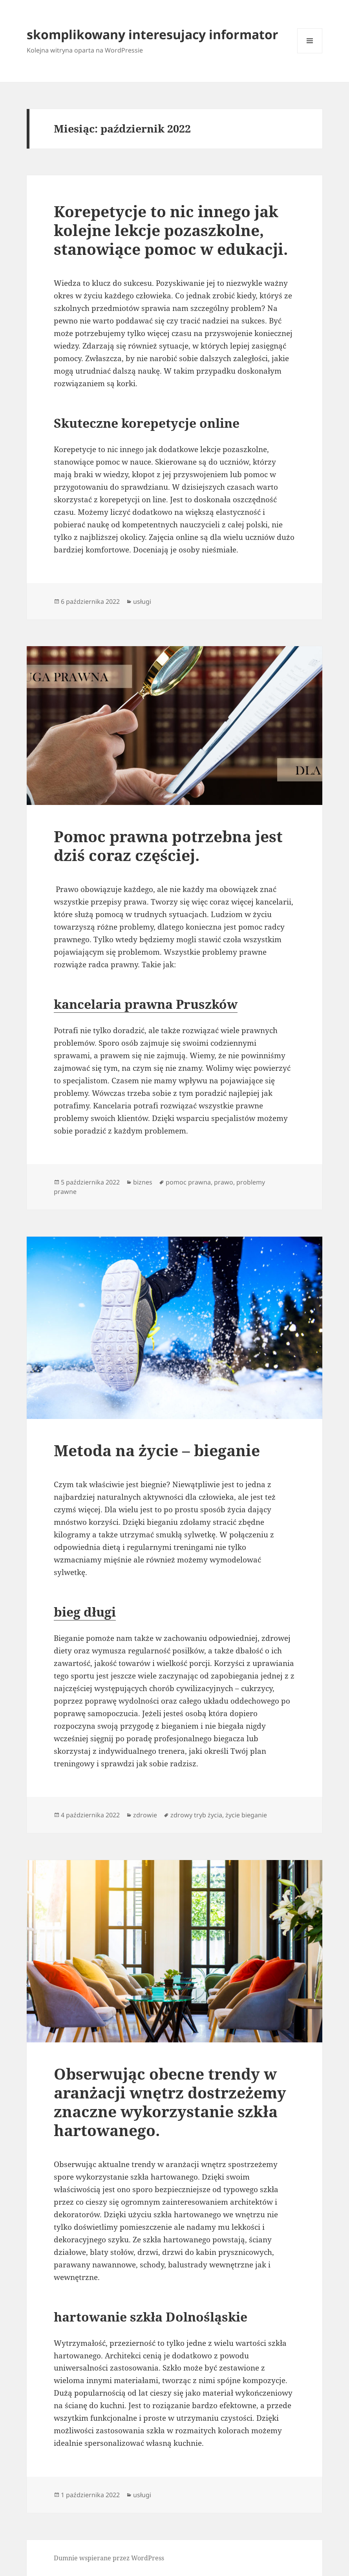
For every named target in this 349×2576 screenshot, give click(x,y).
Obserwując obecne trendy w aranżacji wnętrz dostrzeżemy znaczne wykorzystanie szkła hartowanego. (170, 2101)
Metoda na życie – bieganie (157, 1450)
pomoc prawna (188, 1182)
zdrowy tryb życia (196, 1815)
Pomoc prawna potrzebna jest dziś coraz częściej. (168, 845)
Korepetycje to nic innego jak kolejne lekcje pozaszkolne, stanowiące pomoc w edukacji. (171, 230)
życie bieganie (246, 1815)
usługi (142, 601)
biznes (142, 1182)
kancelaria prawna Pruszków (146, 1004)
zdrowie (145, 1815)
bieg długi (85, 1611)
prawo (223, 1182)
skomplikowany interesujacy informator (152, 34)
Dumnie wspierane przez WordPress (109, 2558)
